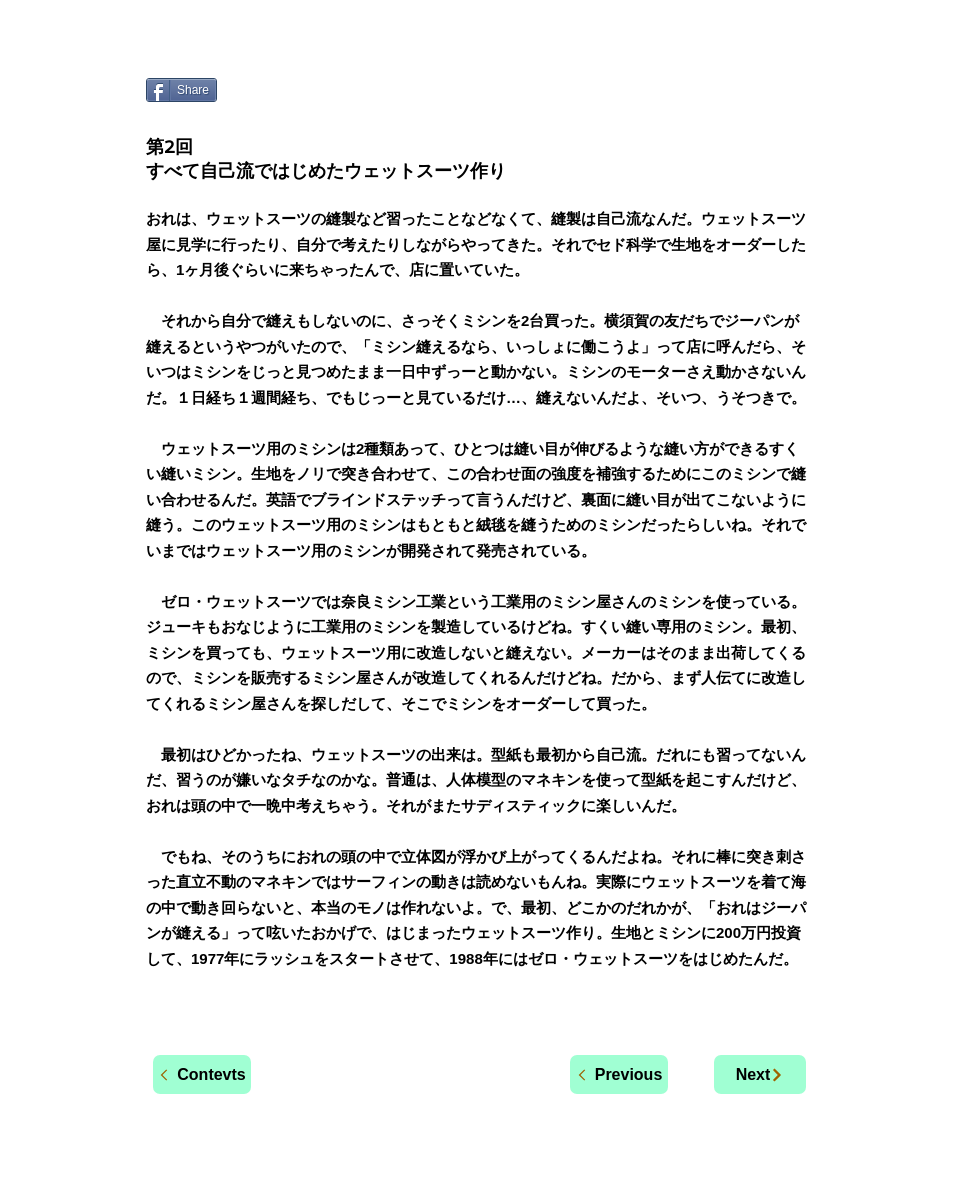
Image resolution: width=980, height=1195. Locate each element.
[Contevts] (202, 1074)
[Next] (760, 1074)
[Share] (181, 90)
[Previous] (619, 1074)
